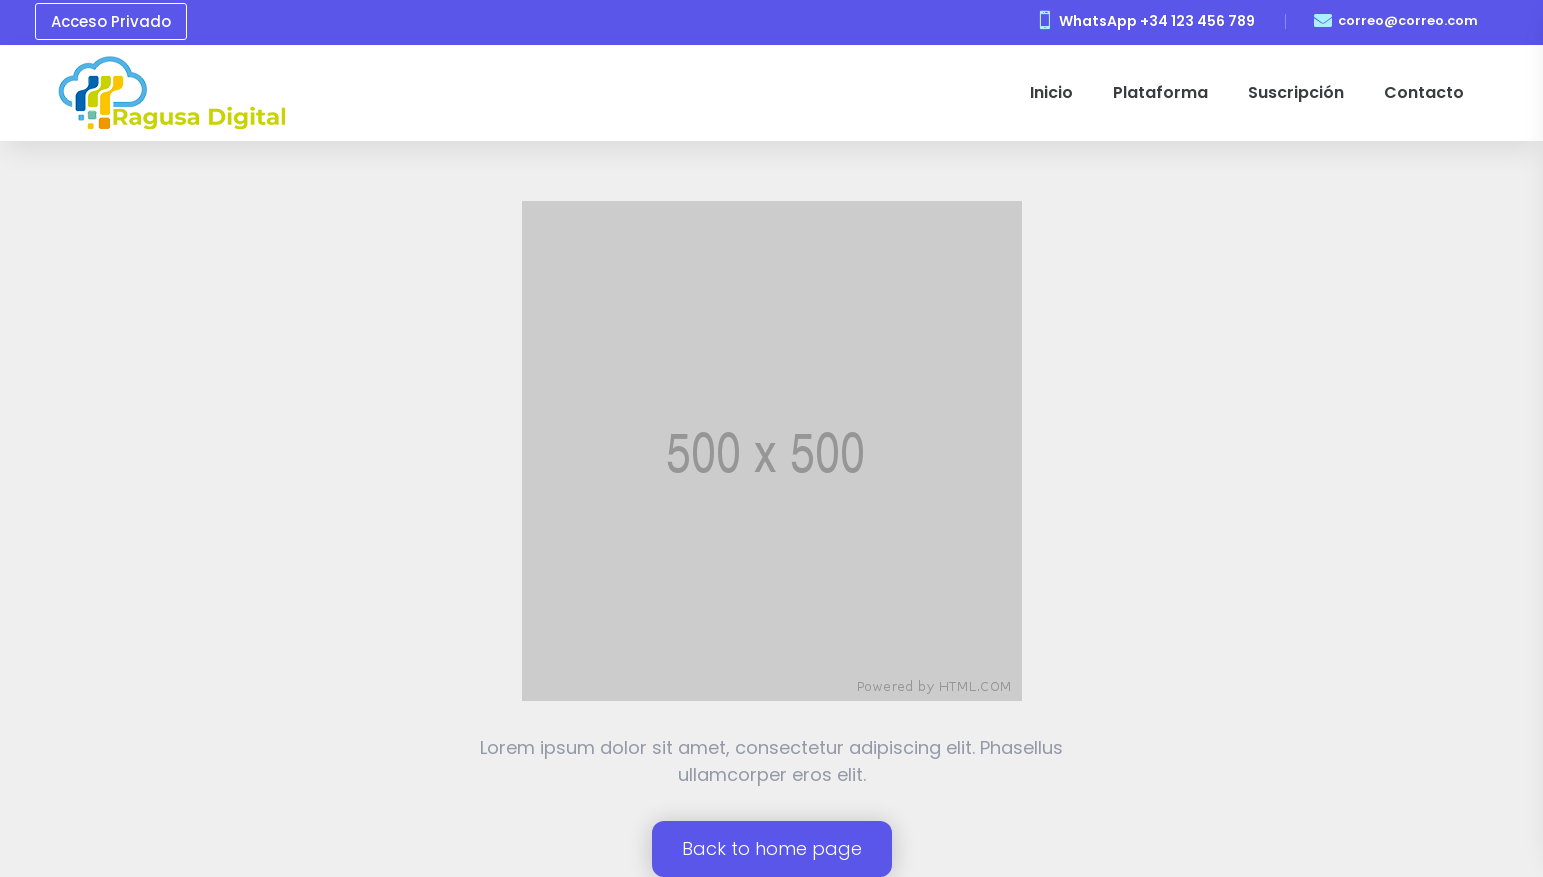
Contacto (1424, 92)
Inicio (1051, 92)
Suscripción (1296, 92)
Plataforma (1160, 92)
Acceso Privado (111, 21)
